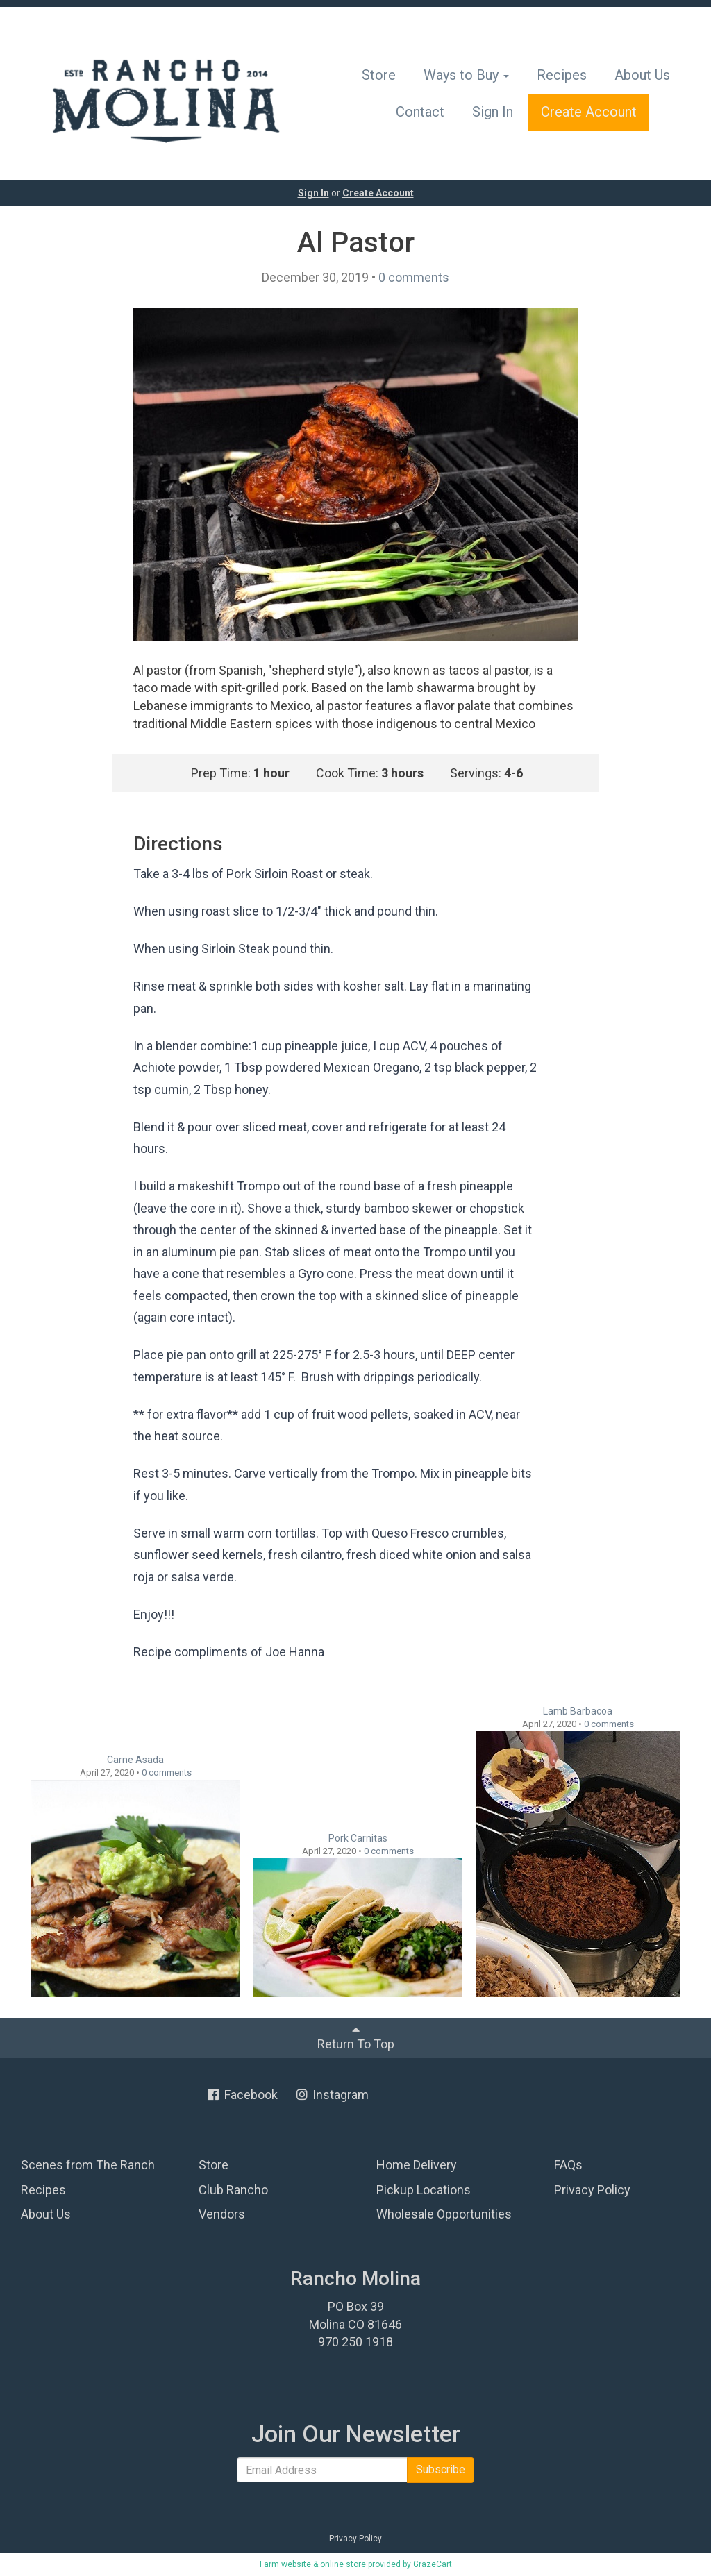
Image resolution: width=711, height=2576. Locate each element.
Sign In (492, 111)
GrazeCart (432, 2564)
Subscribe (440, 2469)
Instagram (331, 2094)
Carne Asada (135, 1759)
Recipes (562, 75)
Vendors (222, 2214)
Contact (420, 111)
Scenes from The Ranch (88, 2164)
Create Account (589, 111)
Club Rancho (233, 2189)
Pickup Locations (423, 2189)
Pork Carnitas (357, 1838)
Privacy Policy (592, 2189)
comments (413, 277)
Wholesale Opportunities (444, 2214)
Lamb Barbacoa (577, 1711)
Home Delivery (416, 2164)
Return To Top (355, 2037)
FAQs (568, 2164)
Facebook (242, 2094)
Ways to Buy (466, 75)
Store (379, 75)
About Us (642, 75)
